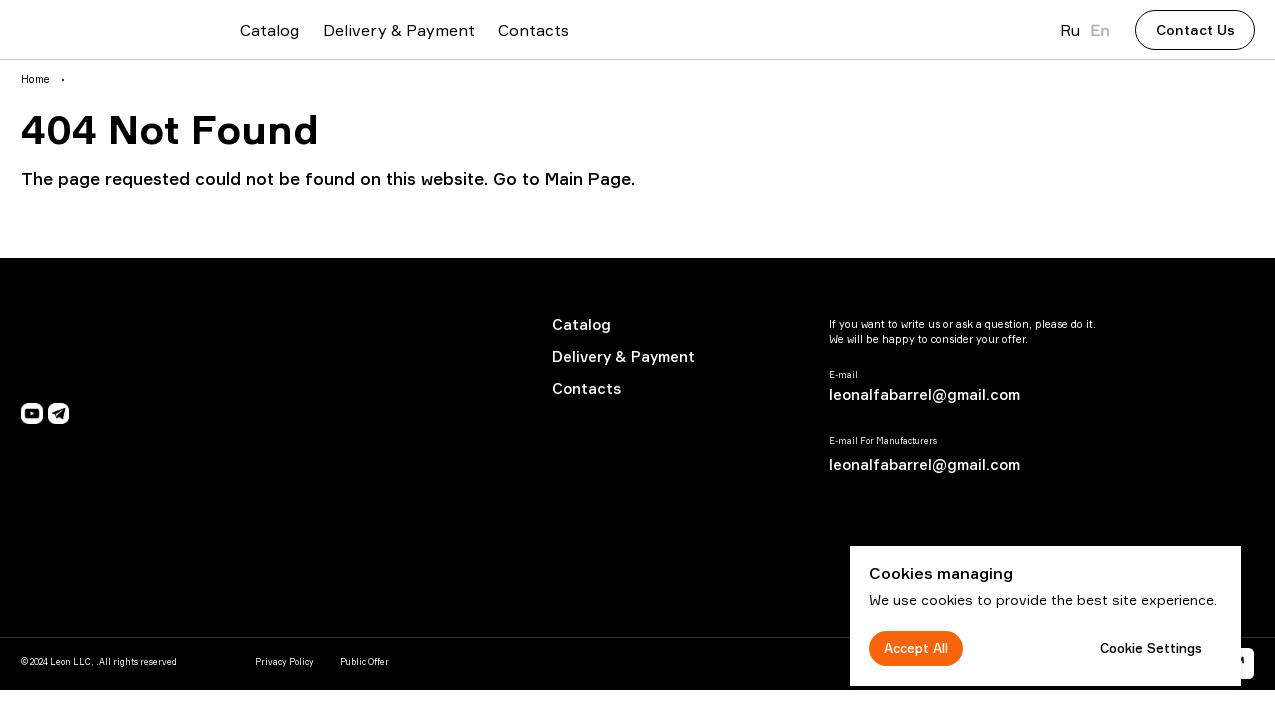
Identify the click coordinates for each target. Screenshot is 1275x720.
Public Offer (364, 662)
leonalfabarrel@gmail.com (924, 394)
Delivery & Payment (623, 356)
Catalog (581, 324)
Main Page (588, 178)
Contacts (586, 388)
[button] (1195, 30)
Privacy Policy (284, 662)
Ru (1070, 30)
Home (35, 79)
